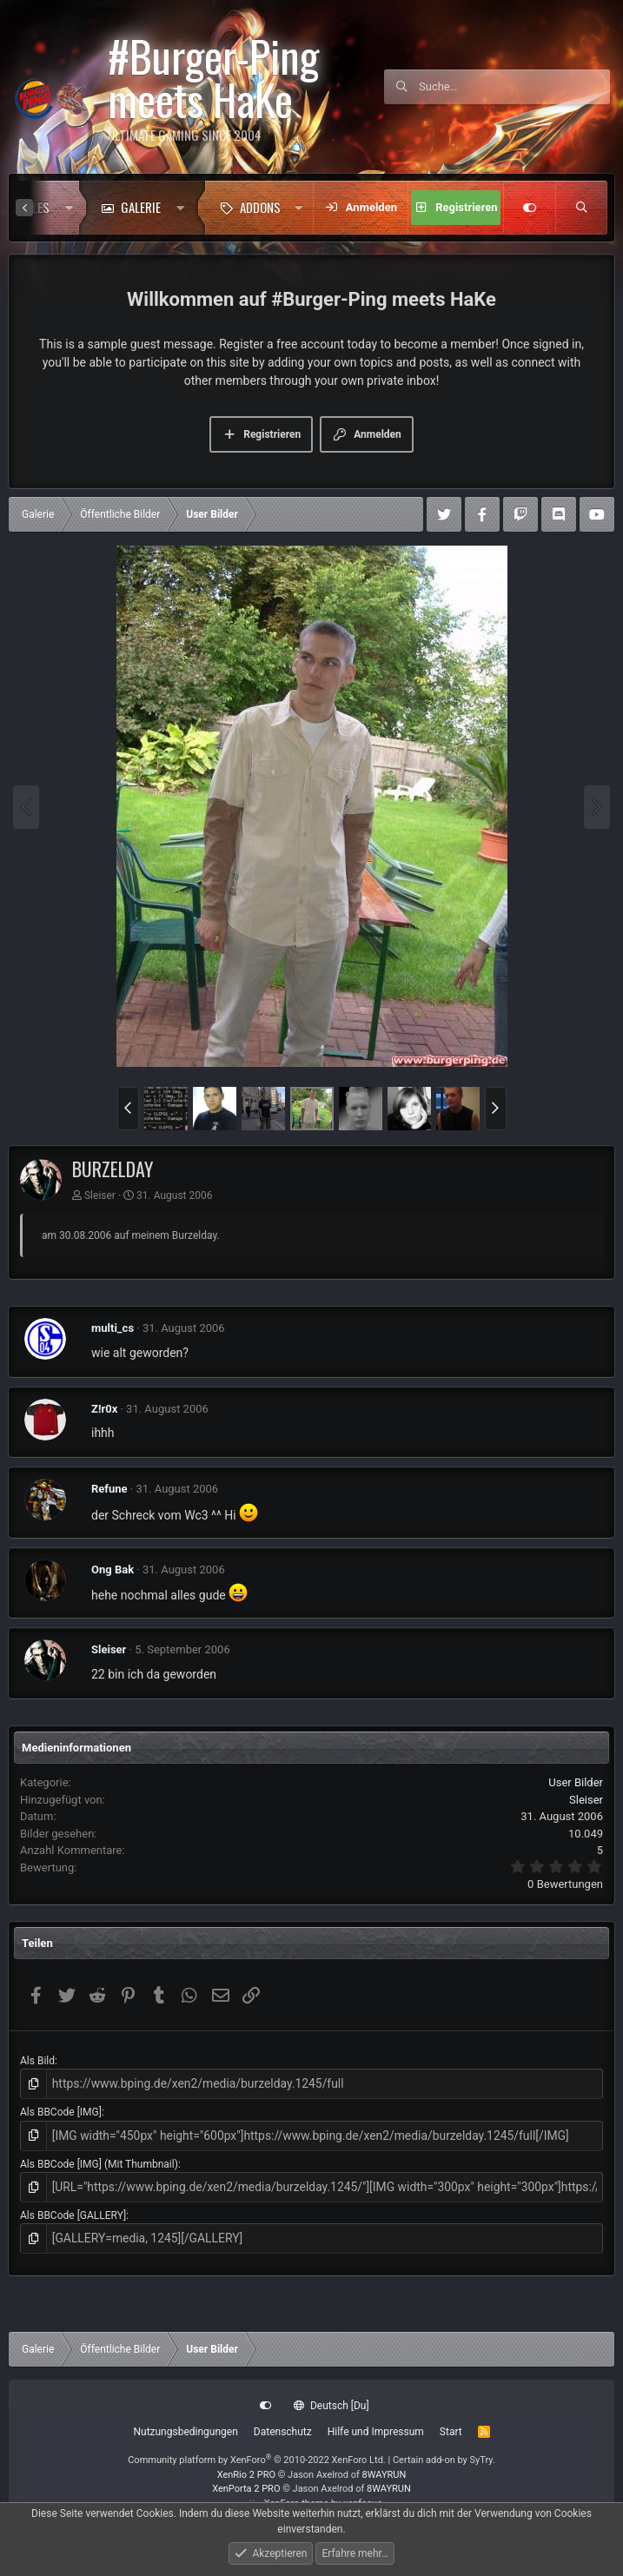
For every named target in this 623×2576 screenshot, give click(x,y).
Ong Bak (112, 1569)
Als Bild (37, 2061)
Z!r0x (104, 1408)
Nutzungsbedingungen (185, 2432)
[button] (69, 208)
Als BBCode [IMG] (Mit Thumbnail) (99, 2159)
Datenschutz (283, 2432)
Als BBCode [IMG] (61, 2109)
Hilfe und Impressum (376, 2432)
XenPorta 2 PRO (246, 2488)
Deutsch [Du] (331, 2406)
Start (451, 2432)
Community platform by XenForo (257, 2460)
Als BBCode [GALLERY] (73, 2208)
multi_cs (112, 1327)
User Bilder (575, 1782)
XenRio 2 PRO (246, 2474)
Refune (109, 1488)
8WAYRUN (384, 2474)
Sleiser (100, 1195)
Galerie (141, 206)
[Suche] (514, 87)
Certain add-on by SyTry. (444, 2460)
